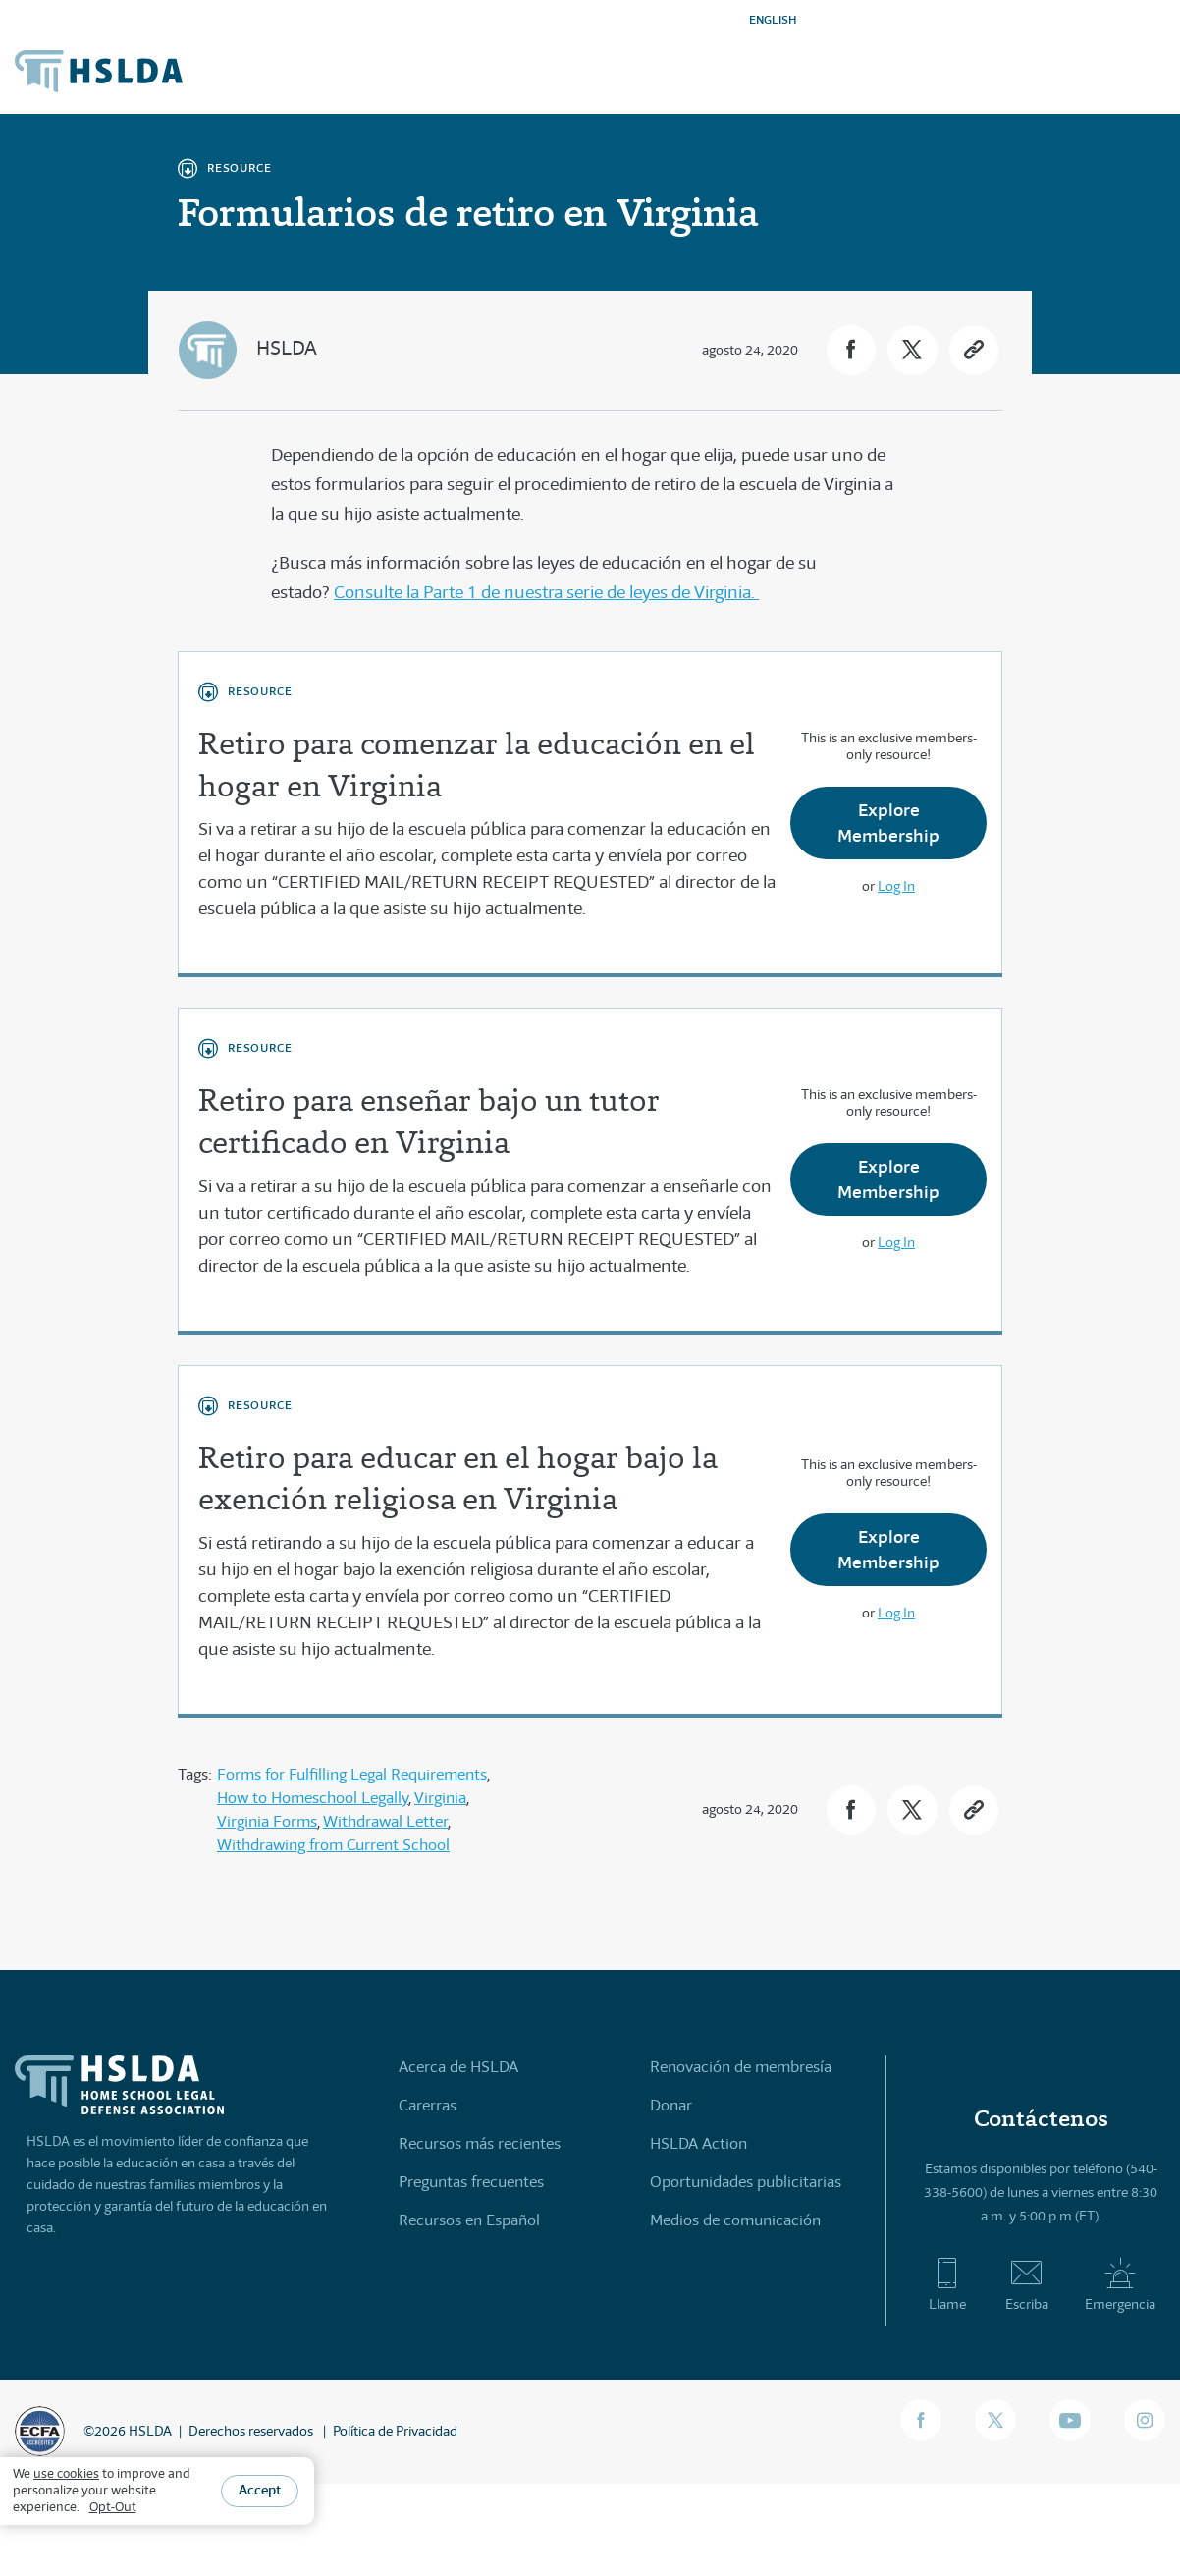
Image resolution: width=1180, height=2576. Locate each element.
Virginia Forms (267, 1821)
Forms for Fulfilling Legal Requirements (352, 1774)
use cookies (66, 2473)
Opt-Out (112, 2506)
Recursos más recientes (480, 2143)
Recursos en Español (469, 2220)
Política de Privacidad (395, 2430)
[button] (850, 350)
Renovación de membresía (740, 2066)
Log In (896, 886)
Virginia (440, 1797)
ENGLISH (773, 19)
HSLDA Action (698, 2143)
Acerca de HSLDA (458, 2066)
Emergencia (1120, 2284)
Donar (671, 2105)
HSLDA (286, 348)
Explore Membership (888, 822)
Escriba (1026, 2284)
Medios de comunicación (735, 2220)
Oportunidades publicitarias (745, 2181)
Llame (947, 2284)
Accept (260, 2489)
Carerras (427, 2105)
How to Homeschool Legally (312, 1797)
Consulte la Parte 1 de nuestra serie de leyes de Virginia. (546, 592)
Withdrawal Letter (385, 1821)
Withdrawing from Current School (333, 1845)
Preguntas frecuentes (471, 2181)
